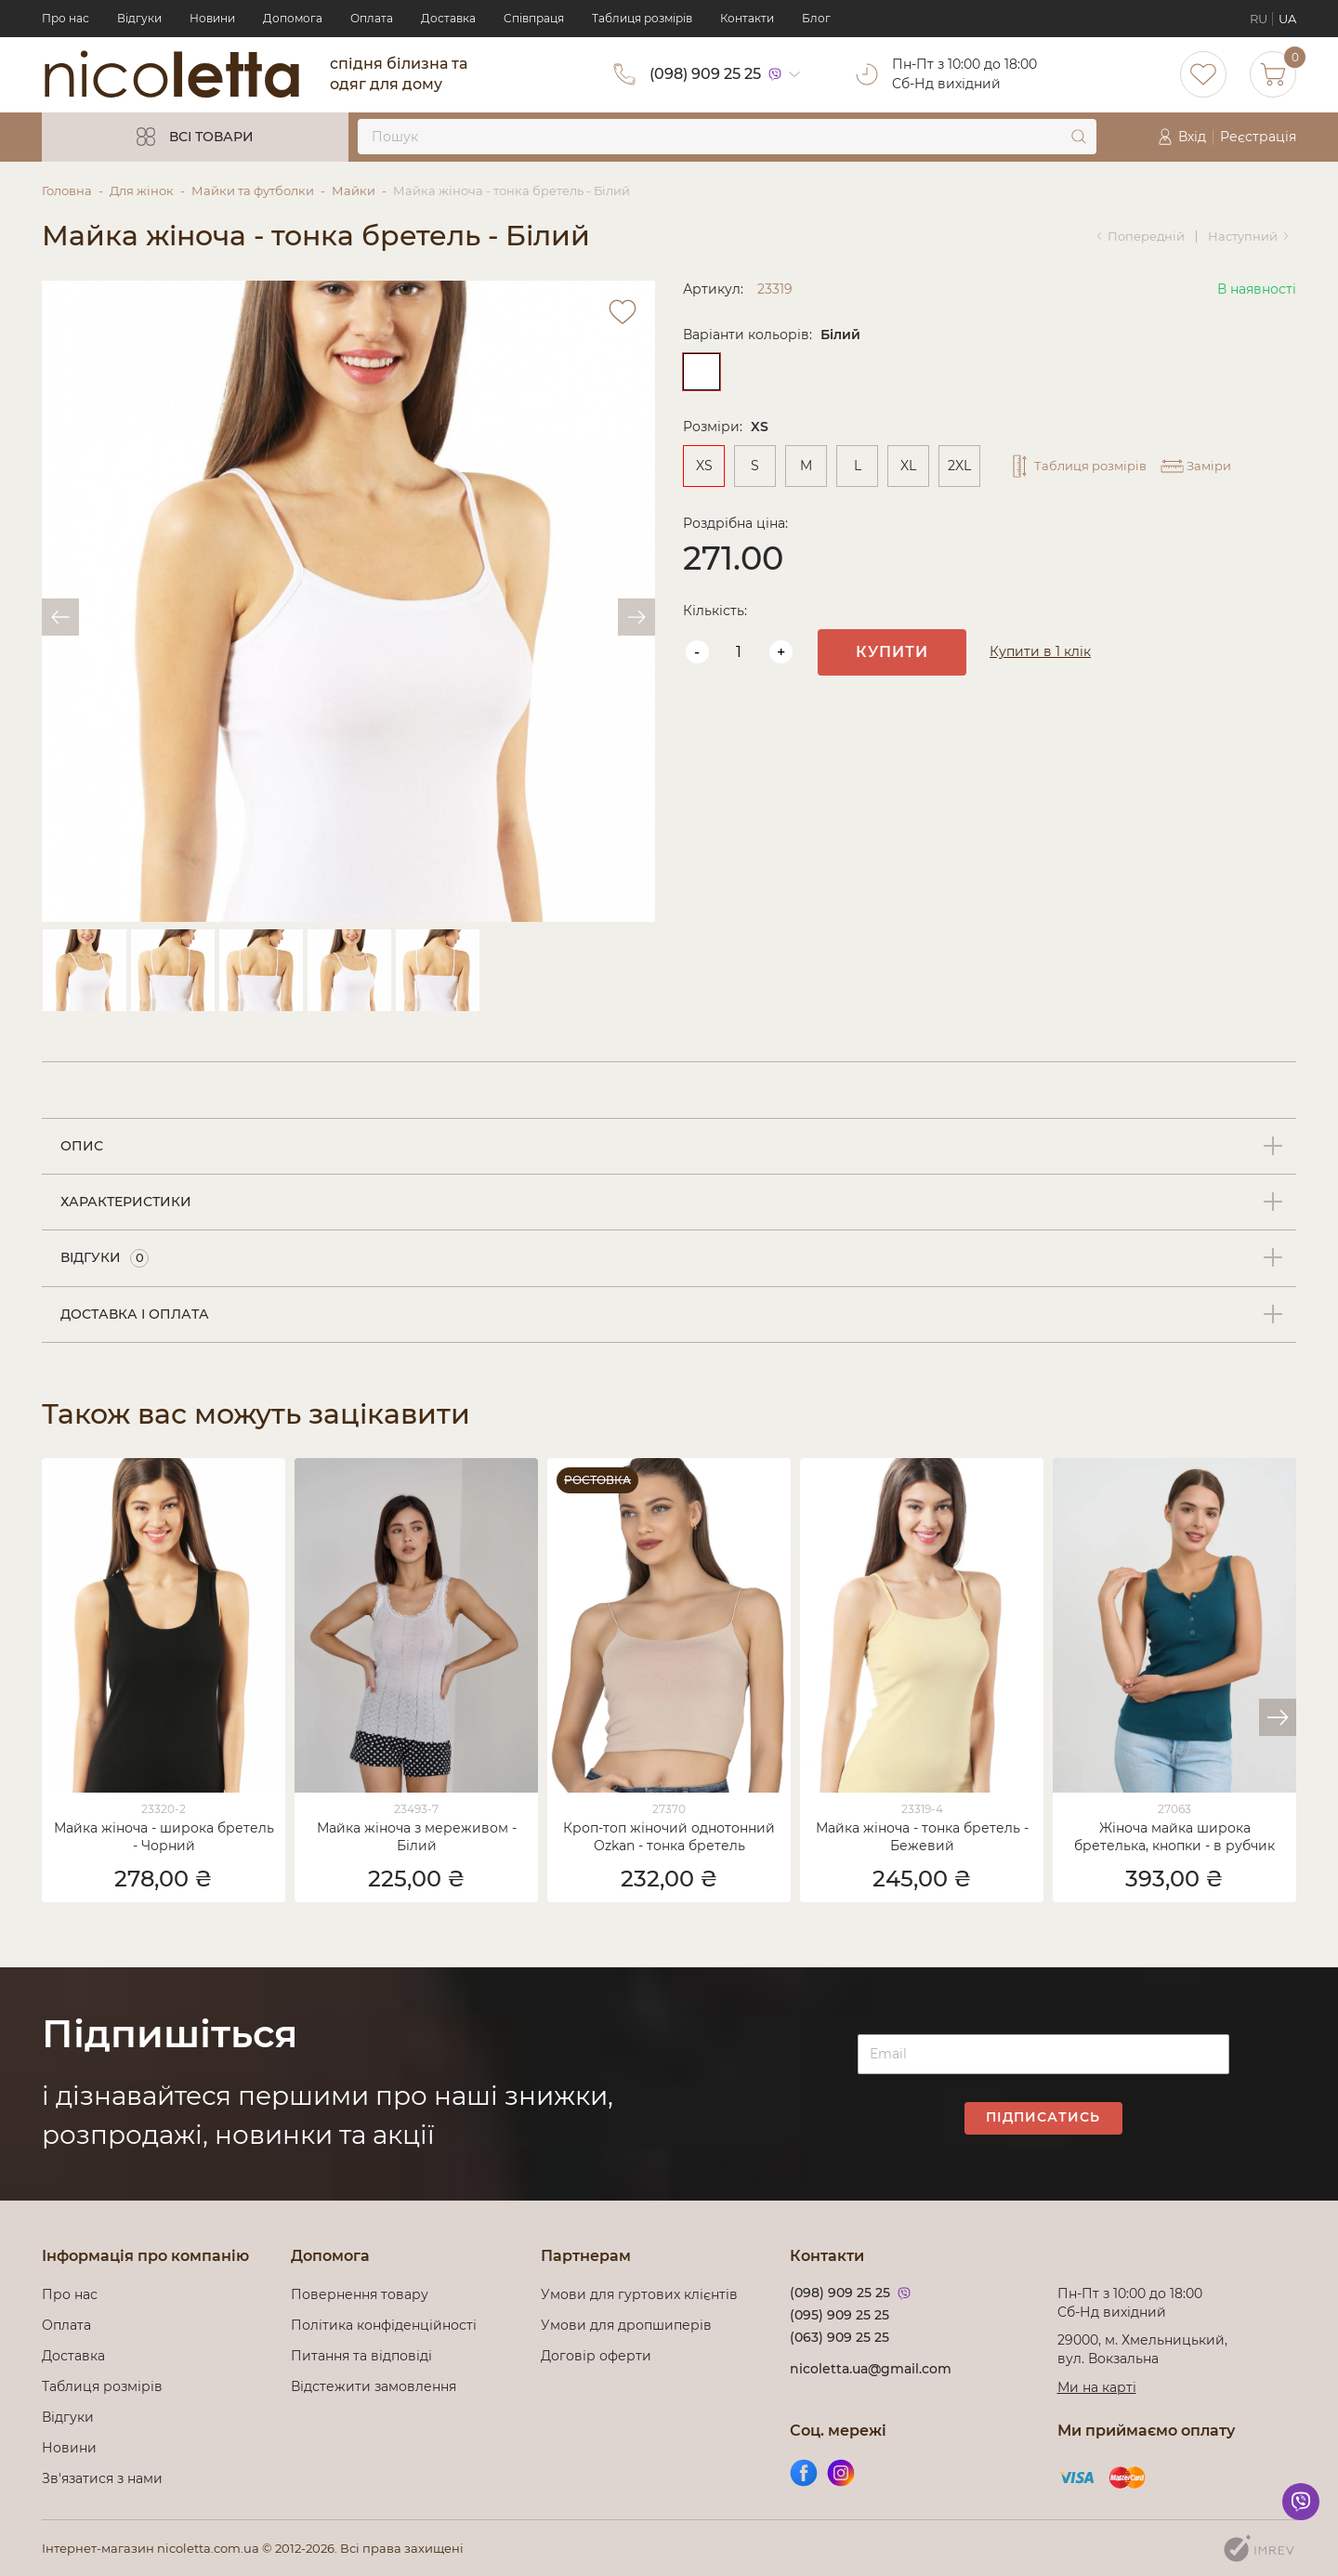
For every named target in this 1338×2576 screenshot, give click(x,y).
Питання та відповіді (361, 2355)
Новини (212, 18)
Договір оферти (596, 2355)
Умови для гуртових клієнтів (639, 2294)
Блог (816, 18)
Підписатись (1043, 2117)
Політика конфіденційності (387, 2325)
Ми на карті (1096, 2387)
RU (1258, 18)
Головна (67, 190)
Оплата (371, 18)
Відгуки (139, 18)
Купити (892, 652)
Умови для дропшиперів (626, 2325)
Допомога (292, 18)
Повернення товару (359, 2294)
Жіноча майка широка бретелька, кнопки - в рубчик (1174, 1837)
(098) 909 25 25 (705, 74)
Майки (353, 190)
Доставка (448, 18)
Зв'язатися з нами (102, 2478)
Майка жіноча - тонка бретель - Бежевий (922, 1837)
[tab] (669, 1147)
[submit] (1078, 136)
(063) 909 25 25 (839, 2337)
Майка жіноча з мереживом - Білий (417, 1837)
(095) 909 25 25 (839, 2315)
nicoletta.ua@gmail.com (870, 2368)
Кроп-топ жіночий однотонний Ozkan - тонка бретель (669, 1837)
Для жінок (142, 190)
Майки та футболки (252, 190)
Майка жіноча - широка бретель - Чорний (164, 1837)
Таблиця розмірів (642, 18)
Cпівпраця (534, 18)
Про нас (65, 18)
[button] (1277, 1717)
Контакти (747, 18)
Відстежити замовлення (373, 2386)
